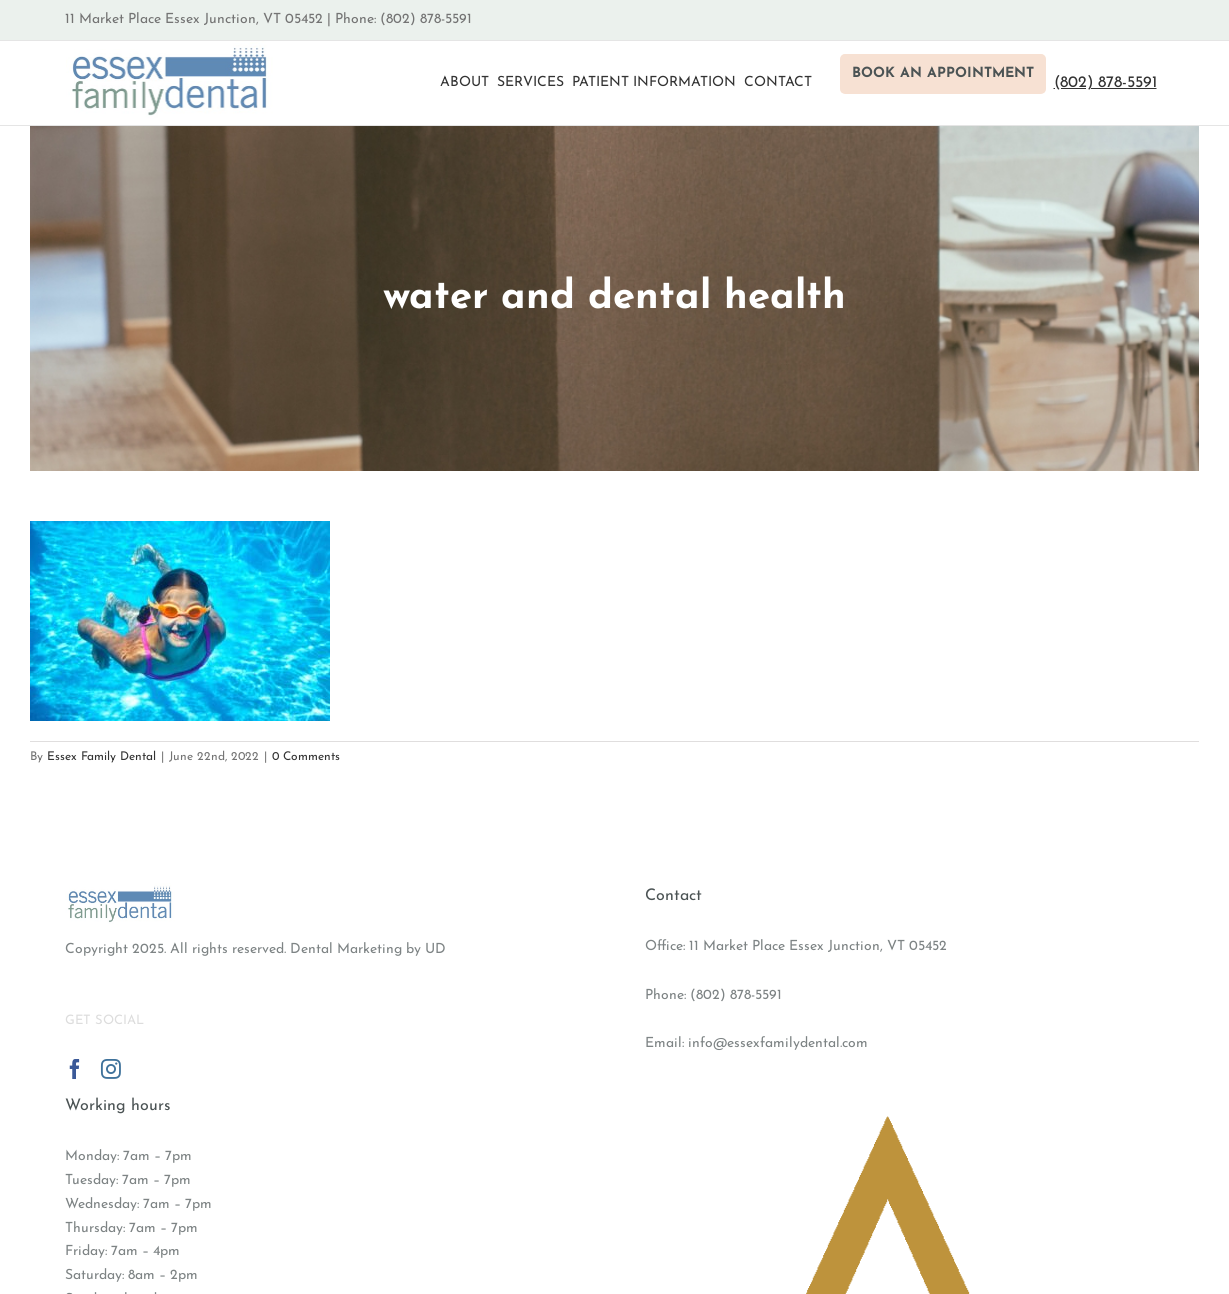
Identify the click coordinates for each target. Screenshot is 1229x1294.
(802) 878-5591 (736, 995)
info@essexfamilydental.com (778, 1043)
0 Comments (306, 757)
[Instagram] (111, 1069)
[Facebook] (75, 1069)
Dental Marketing (346, 949)
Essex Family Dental (101, 757)
